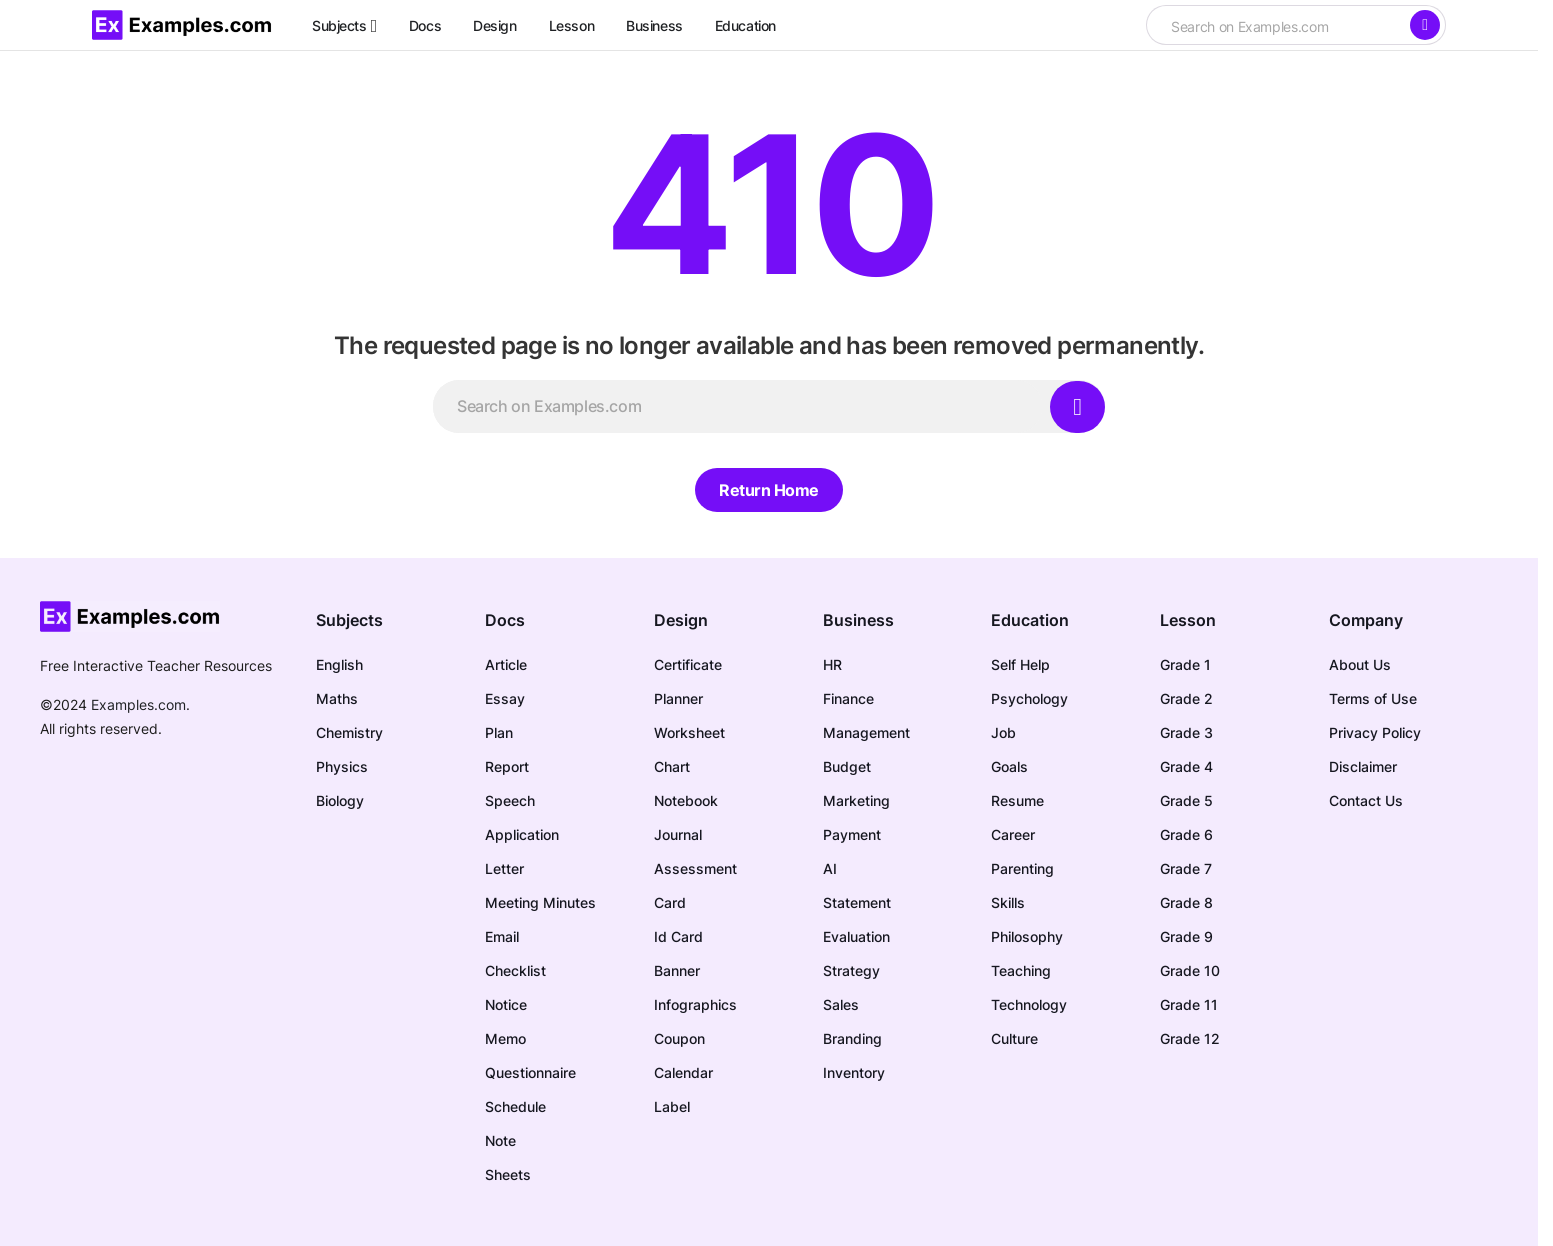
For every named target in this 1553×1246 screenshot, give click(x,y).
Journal (678, 834)
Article (506, 664)
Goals (1009, 766)
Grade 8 (1186, 902)
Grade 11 (1189, 1004)
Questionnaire (530, 1072)
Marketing (856, 800)
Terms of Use (1373, 698)
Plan (499, 732)
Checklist (515, 970)
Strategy (851, 970)
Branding (852, 1038)
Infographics (695, 1004)
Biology (340, 800)
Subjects (349, 620)
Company (1366, 620)
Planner (678, 698)
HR (832, 664)
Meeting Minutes (540, 902)
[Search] (1425, 25)
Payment (852, 834)
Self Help (1020, 664)
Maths (337, 698)
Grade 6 (1186, 834)
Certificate (688, 664)
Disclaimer (1363, 766)
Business (858, 620)
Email (502, 936)
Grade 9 (1186, 936)
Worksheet (689, 732)
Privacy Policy (1375, 732)
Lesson (1188, 620)
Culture (1014, 1038)
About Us (1360, 664)
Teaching (1021, 970)
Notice (506, 1004)
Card (670, 902)
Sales (841, 1004)
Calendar (683, 1072)
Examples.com (138, 704)
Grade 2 (1186, 698)
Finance (848, 698)
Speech (510, 800)
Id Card (678, 936)
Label (672, 1106)
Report (507, 766)
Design (681, 620)
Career (1013, 834)
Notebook (686, 800)
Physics (342, 766)
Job (1003, 732)
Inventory (854, 1072)
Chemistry (349, 732)
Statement (857, 902)
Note (500, 1140)
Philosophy (1027, 936)
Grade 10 (1190, 970)
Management (866, 732)
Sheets (508, 1174)
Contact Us (1366, 800)
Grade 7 (1186, 868)
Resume (1017, 800)
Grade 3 (1186, 732)
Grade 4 (1186, 766)
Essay (505, 698)
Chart (672, 766)
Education (1030, 620)
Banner (677, 970)
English (339, 664)
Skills (1008, 902)
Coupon (679, 1038)
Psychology (1029, 698)
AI (830, 868)
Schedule (515, 1106)
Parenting (1022, 868)
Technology (1029, 1004)
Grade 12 (1190, 1038)
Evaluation (856, 936)
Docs (505, 620)
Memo (505, 1038)
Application (522, 834)
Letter (504, 868)
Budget (847, 766)
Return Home (769, 490)
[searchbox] (1277, 27)
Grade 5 (1186, 800)
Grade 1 (1185, 664)
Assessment (695, 868)
